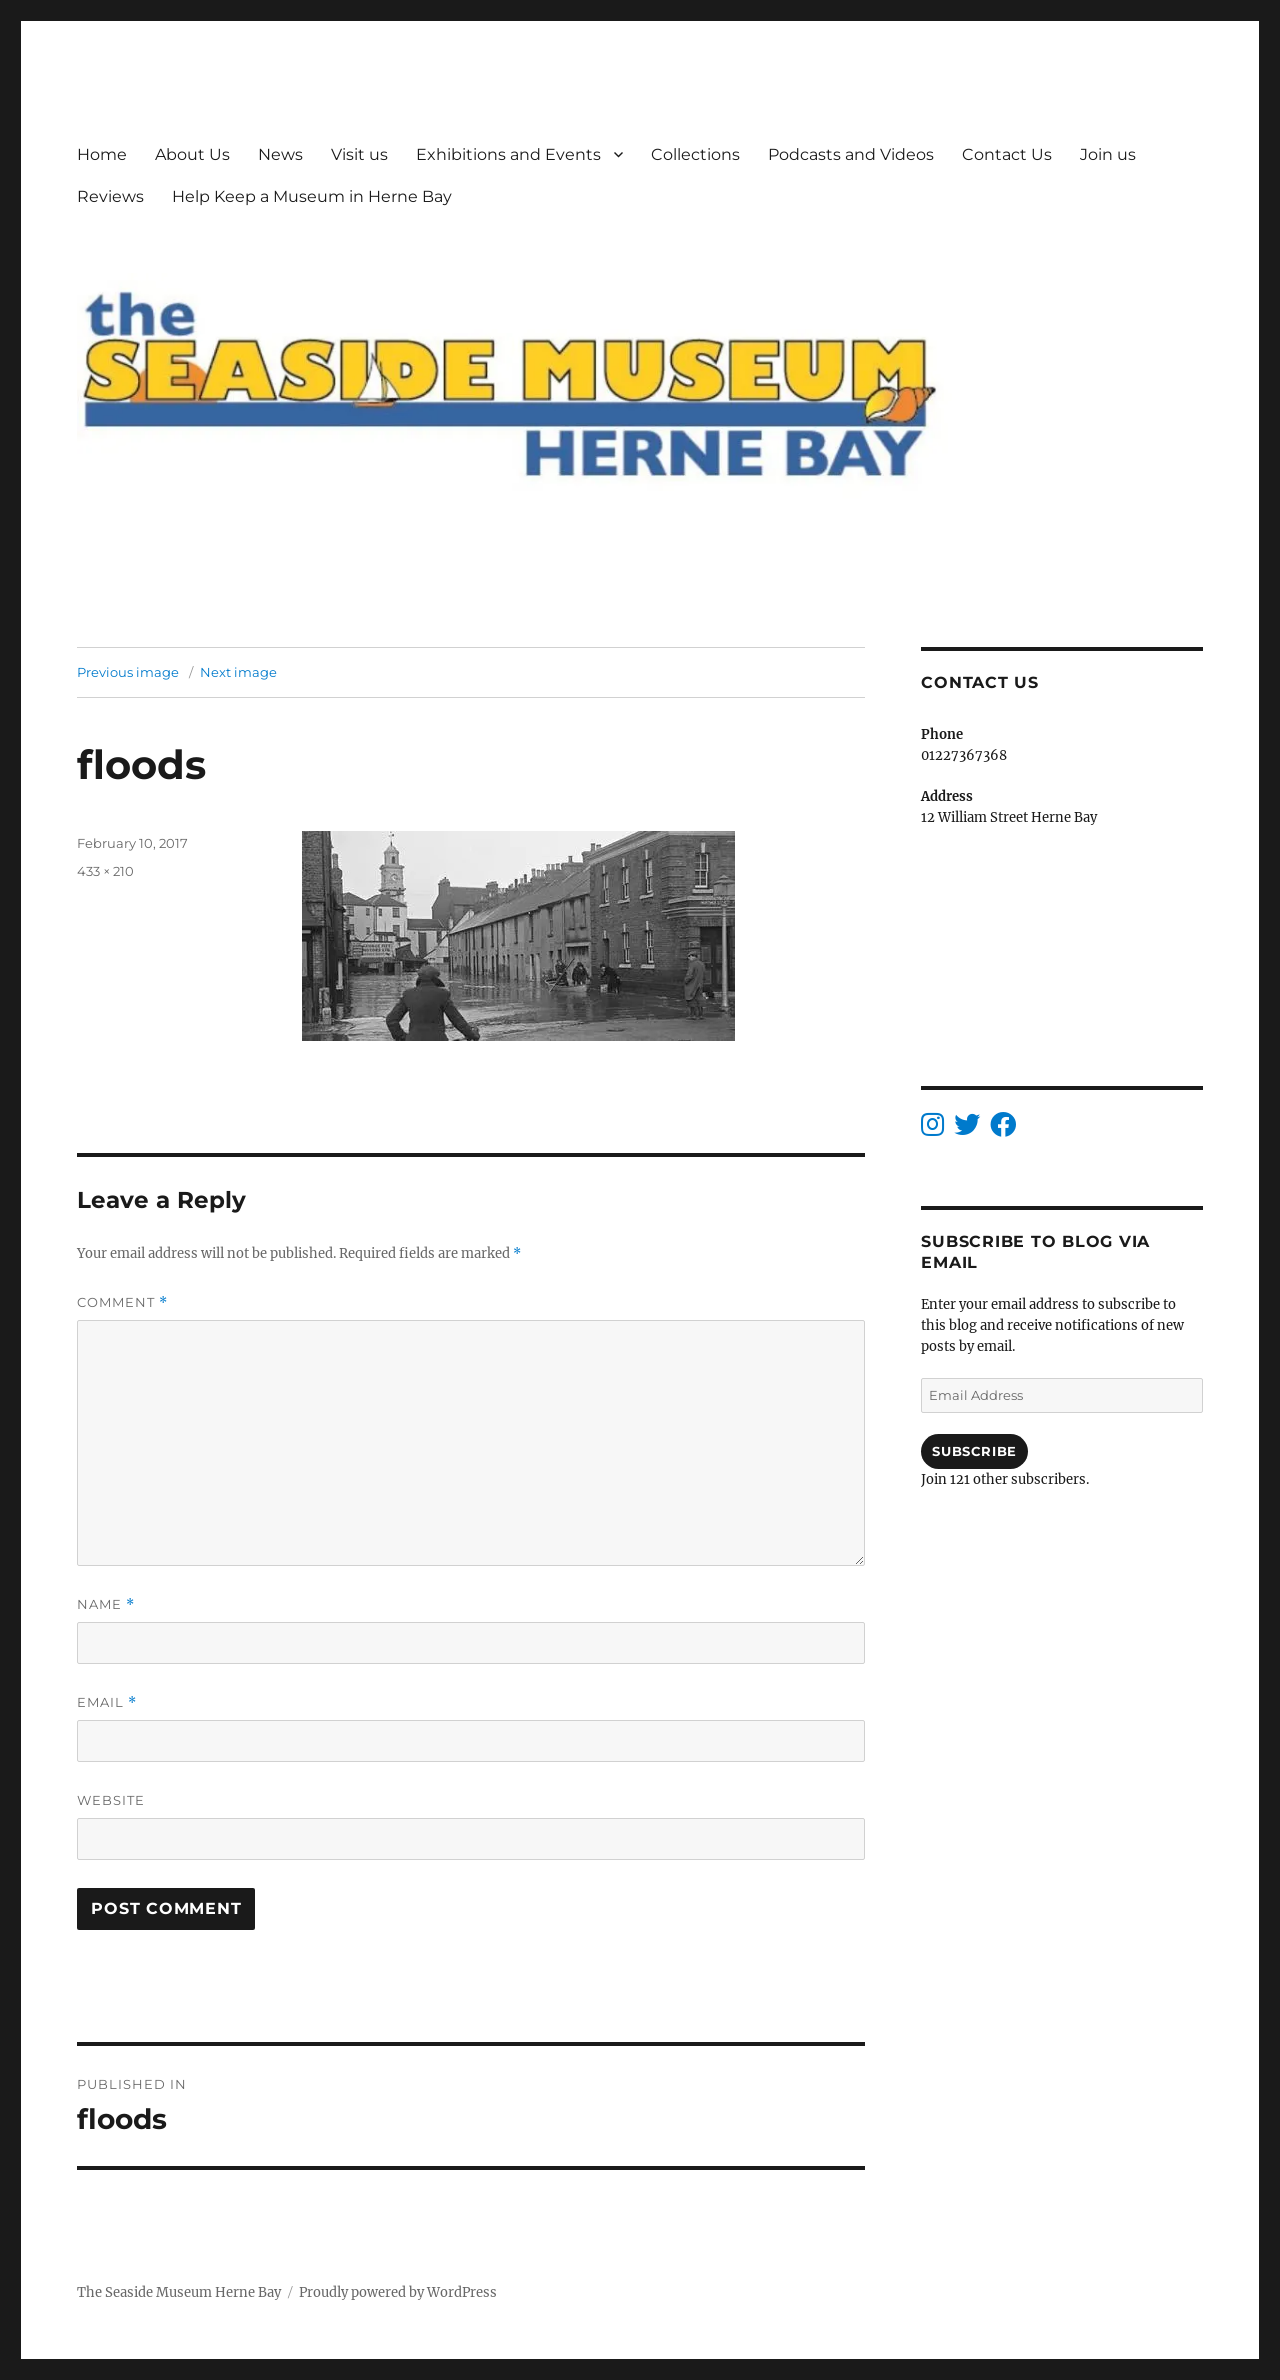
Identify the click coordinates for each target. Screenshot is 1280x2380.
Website (111, 1800)
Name (106, 1604)
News (280, 154)
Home (102, 154)
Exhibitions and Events (508, 154)
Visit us (359, 154)
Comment (122, 1302)
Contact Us (1007, 154)
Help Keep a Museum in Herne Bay (312, 196)
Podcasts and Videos (851, 154)
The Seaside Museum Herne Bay (179, 2292)
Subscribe (974, 1451)
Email (107, 1702)
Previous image (128, 672)
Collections (695, 154)
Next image (238, 672)
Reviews (110, 196)
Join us (1108, 154)
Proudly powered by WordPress (398, 2292)
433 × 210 (105, 871)
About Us (192, 154)
